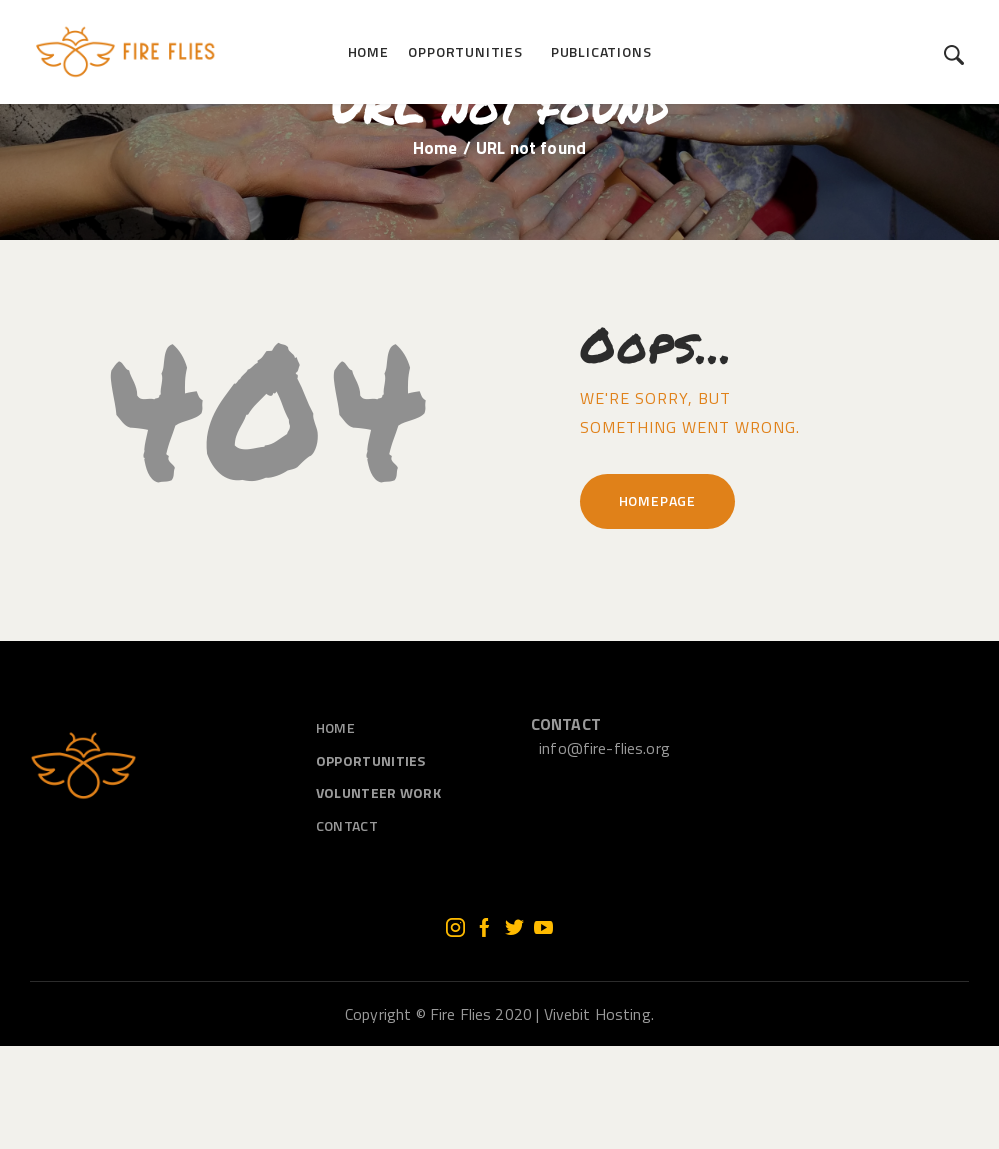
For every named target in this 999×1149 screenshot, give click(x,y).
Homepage (657, 604)
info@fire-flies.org (604, 852)
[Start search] (954, 55)
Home (435, 251)
